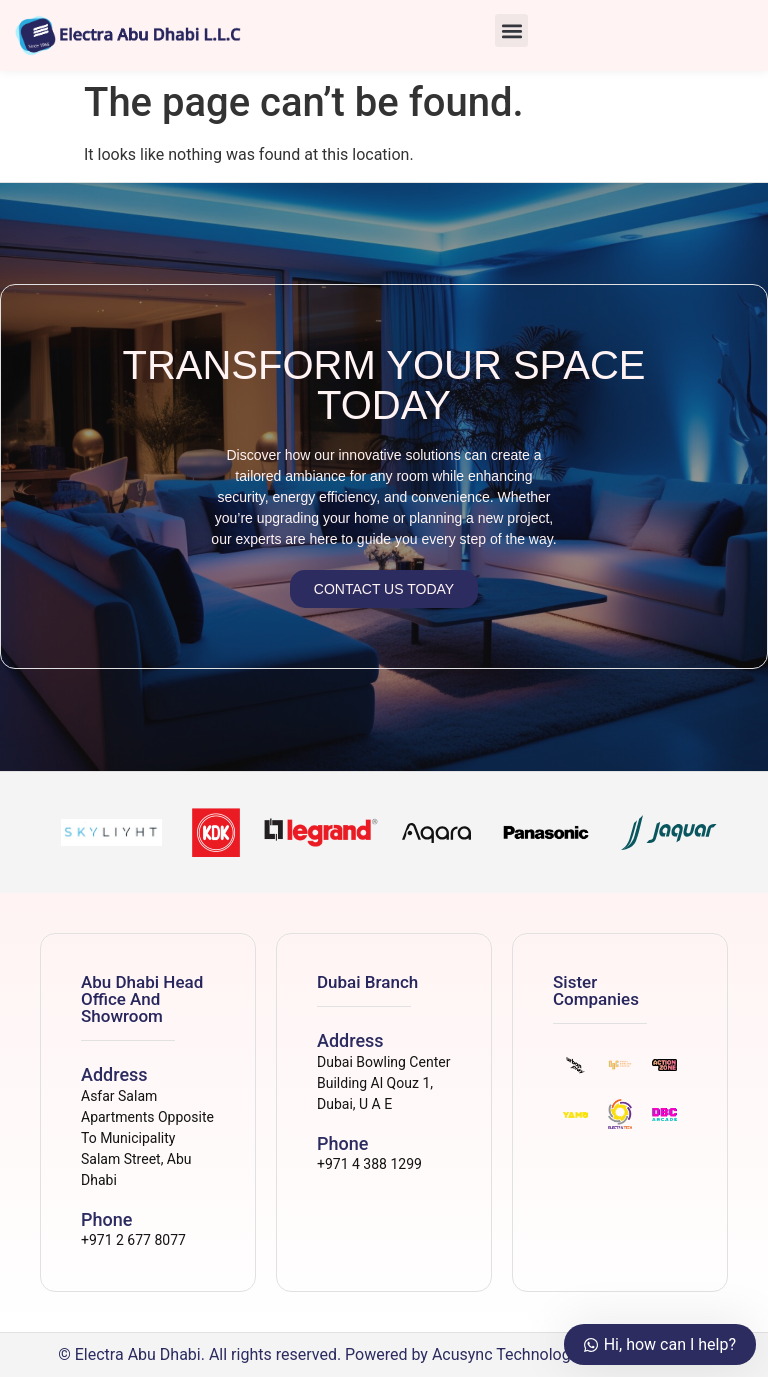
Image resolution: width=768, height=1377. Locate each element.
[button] (511, 30)
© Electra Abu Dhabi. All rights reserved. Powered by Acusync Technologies (324, 1354)
